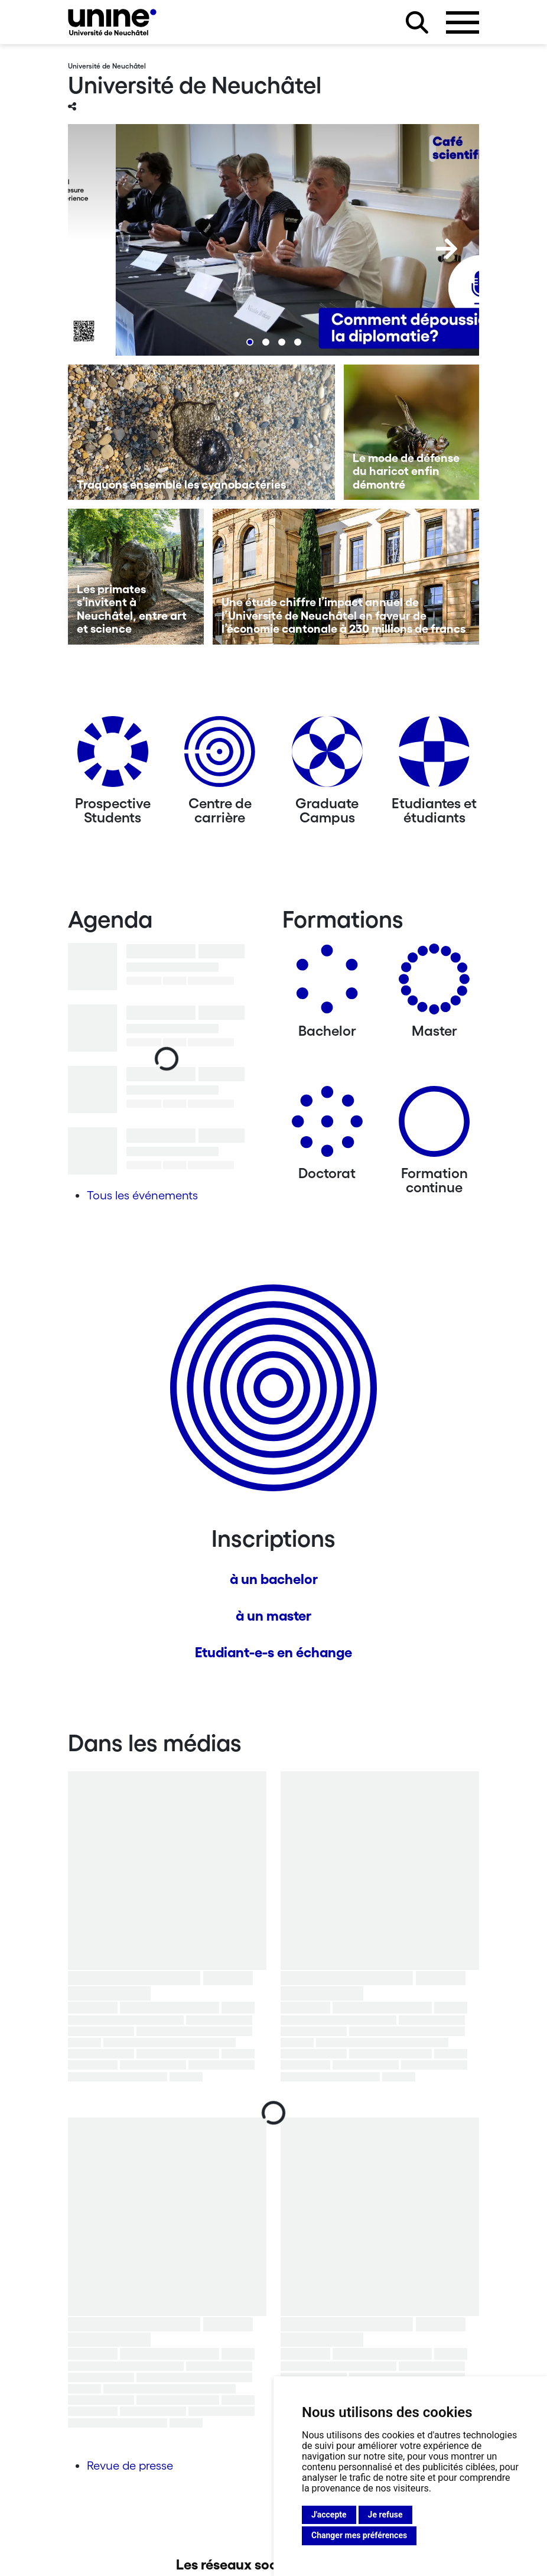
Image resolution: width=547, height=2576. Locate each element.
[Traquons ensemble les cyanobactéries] (201, 432)
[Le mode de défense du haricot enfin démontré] (412, 432)
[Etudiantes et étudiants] (434, 755)
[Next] (446, 248)
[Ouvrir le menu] (462, 22)
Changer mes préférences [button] (359, 2535)
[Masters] (434, 983)
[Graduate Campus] (327, 755)
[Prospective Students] (113, 755)
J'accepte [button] (329, 2514)
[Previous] (100, 248)
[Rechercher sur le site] (417, 22)
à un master (273, 1616)
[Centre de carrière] (220, 755)
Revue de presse (130, 2465)
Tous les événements (142, 1195)
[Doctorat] (327, 1125)
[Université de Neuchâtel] (112, 22)
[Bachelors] (327, 983)
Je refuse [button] (385, 2514)
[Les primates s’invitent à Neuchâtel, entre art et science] (136, 577)
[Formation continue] (434, 1125)
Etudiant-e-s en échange (273, 1652)
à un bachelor (274, 1579)
